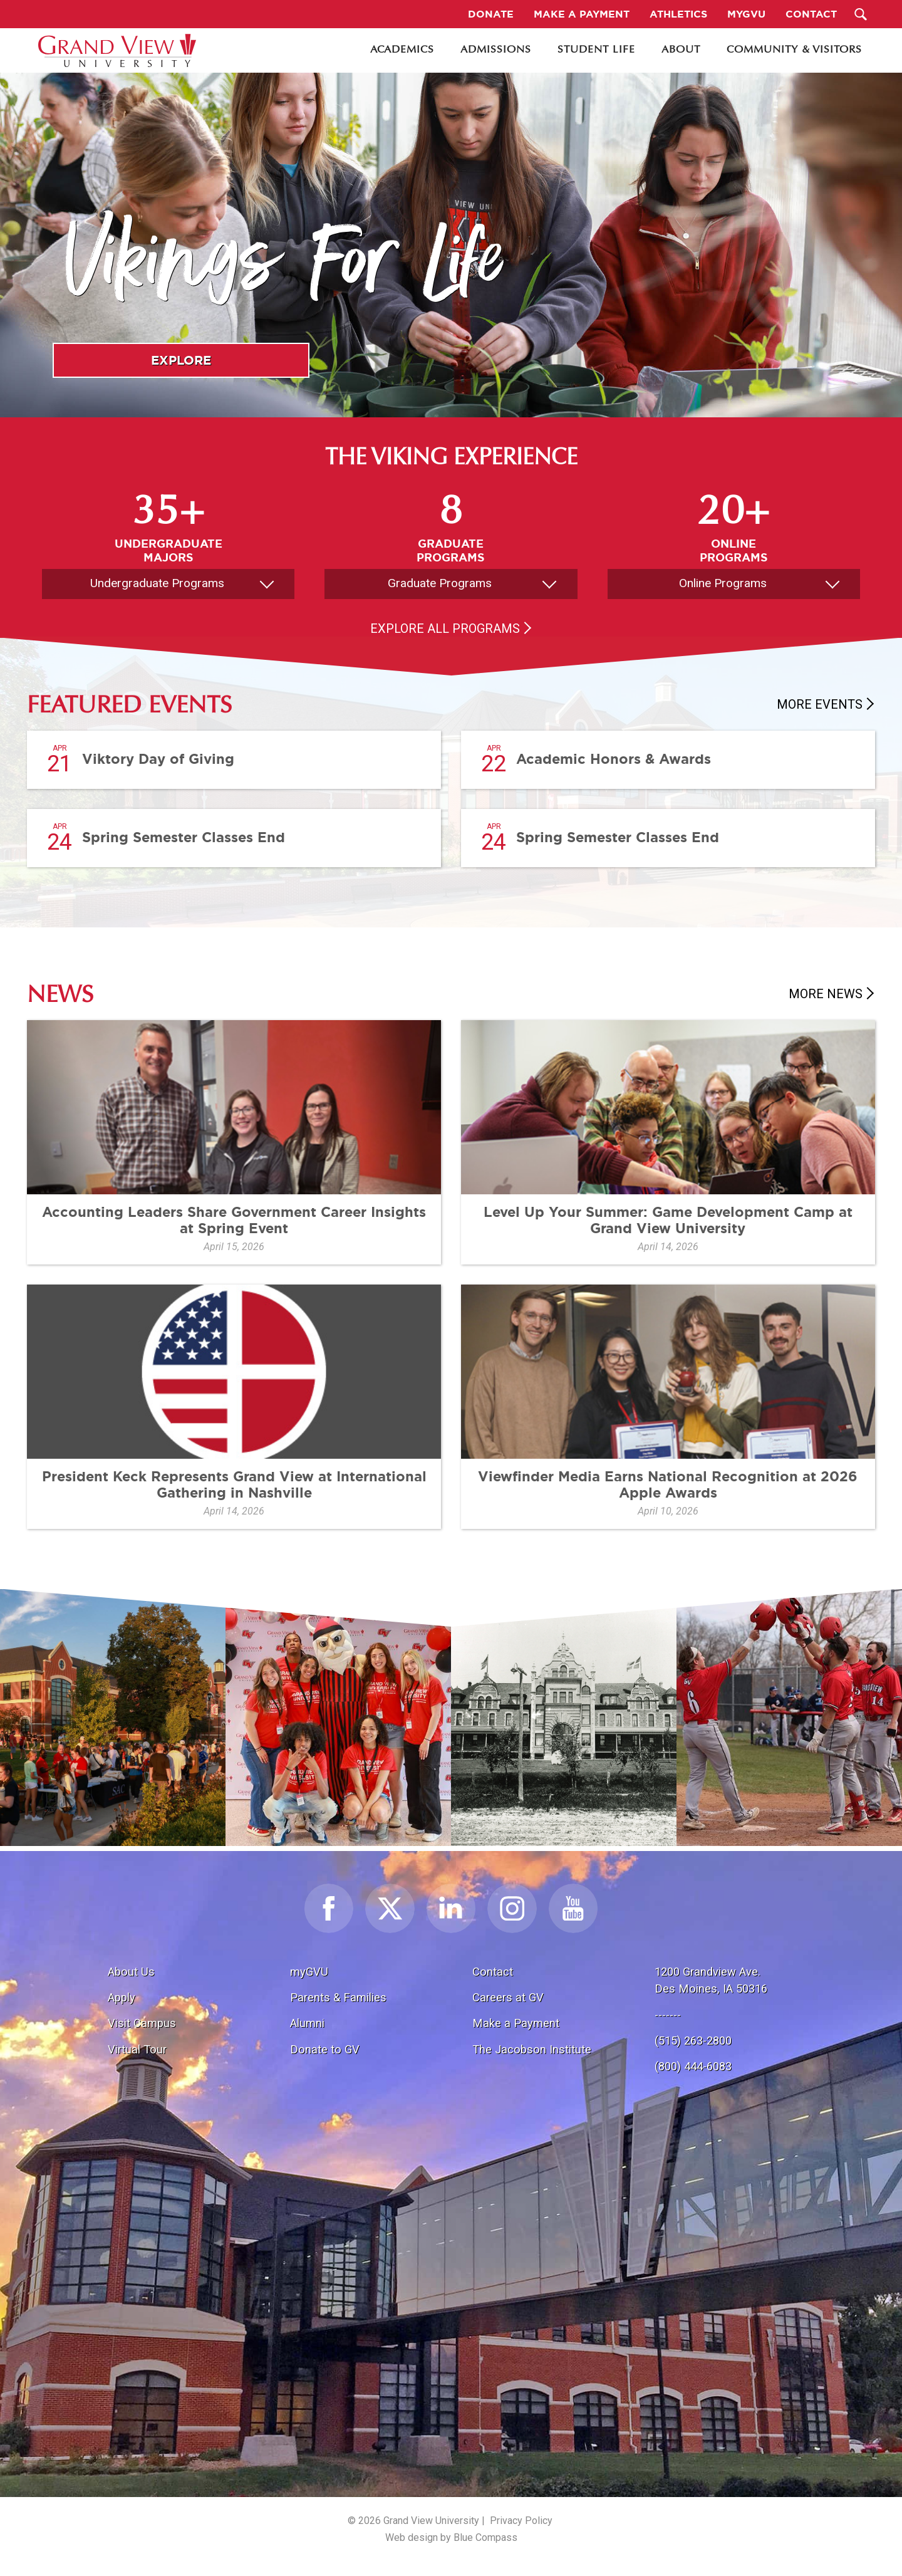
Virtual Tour (137, 2049)
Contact (492, 1971)
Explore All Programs (445, 628)
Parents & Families (338, 1997)
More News (826, 993)
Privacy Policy (521, 2520)
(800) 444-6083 (693, 2066)
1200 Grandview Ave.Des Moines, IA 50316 (711, 1980)
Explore (181, 360)
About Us (131, 1971)
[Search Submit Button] (861, 14)
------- (668, 2014)
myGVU (309, 1971)
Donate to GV (325, 2049)
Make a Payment (515, 2023)
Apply (121, 1997)
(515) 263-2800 (693, 2040)
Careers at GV (508, 1997)
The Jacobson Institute (531, 2049)
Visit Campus (142, 2023)
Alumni (307, 2023)
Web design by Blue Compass (451, 2537)
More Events (820, 704)
